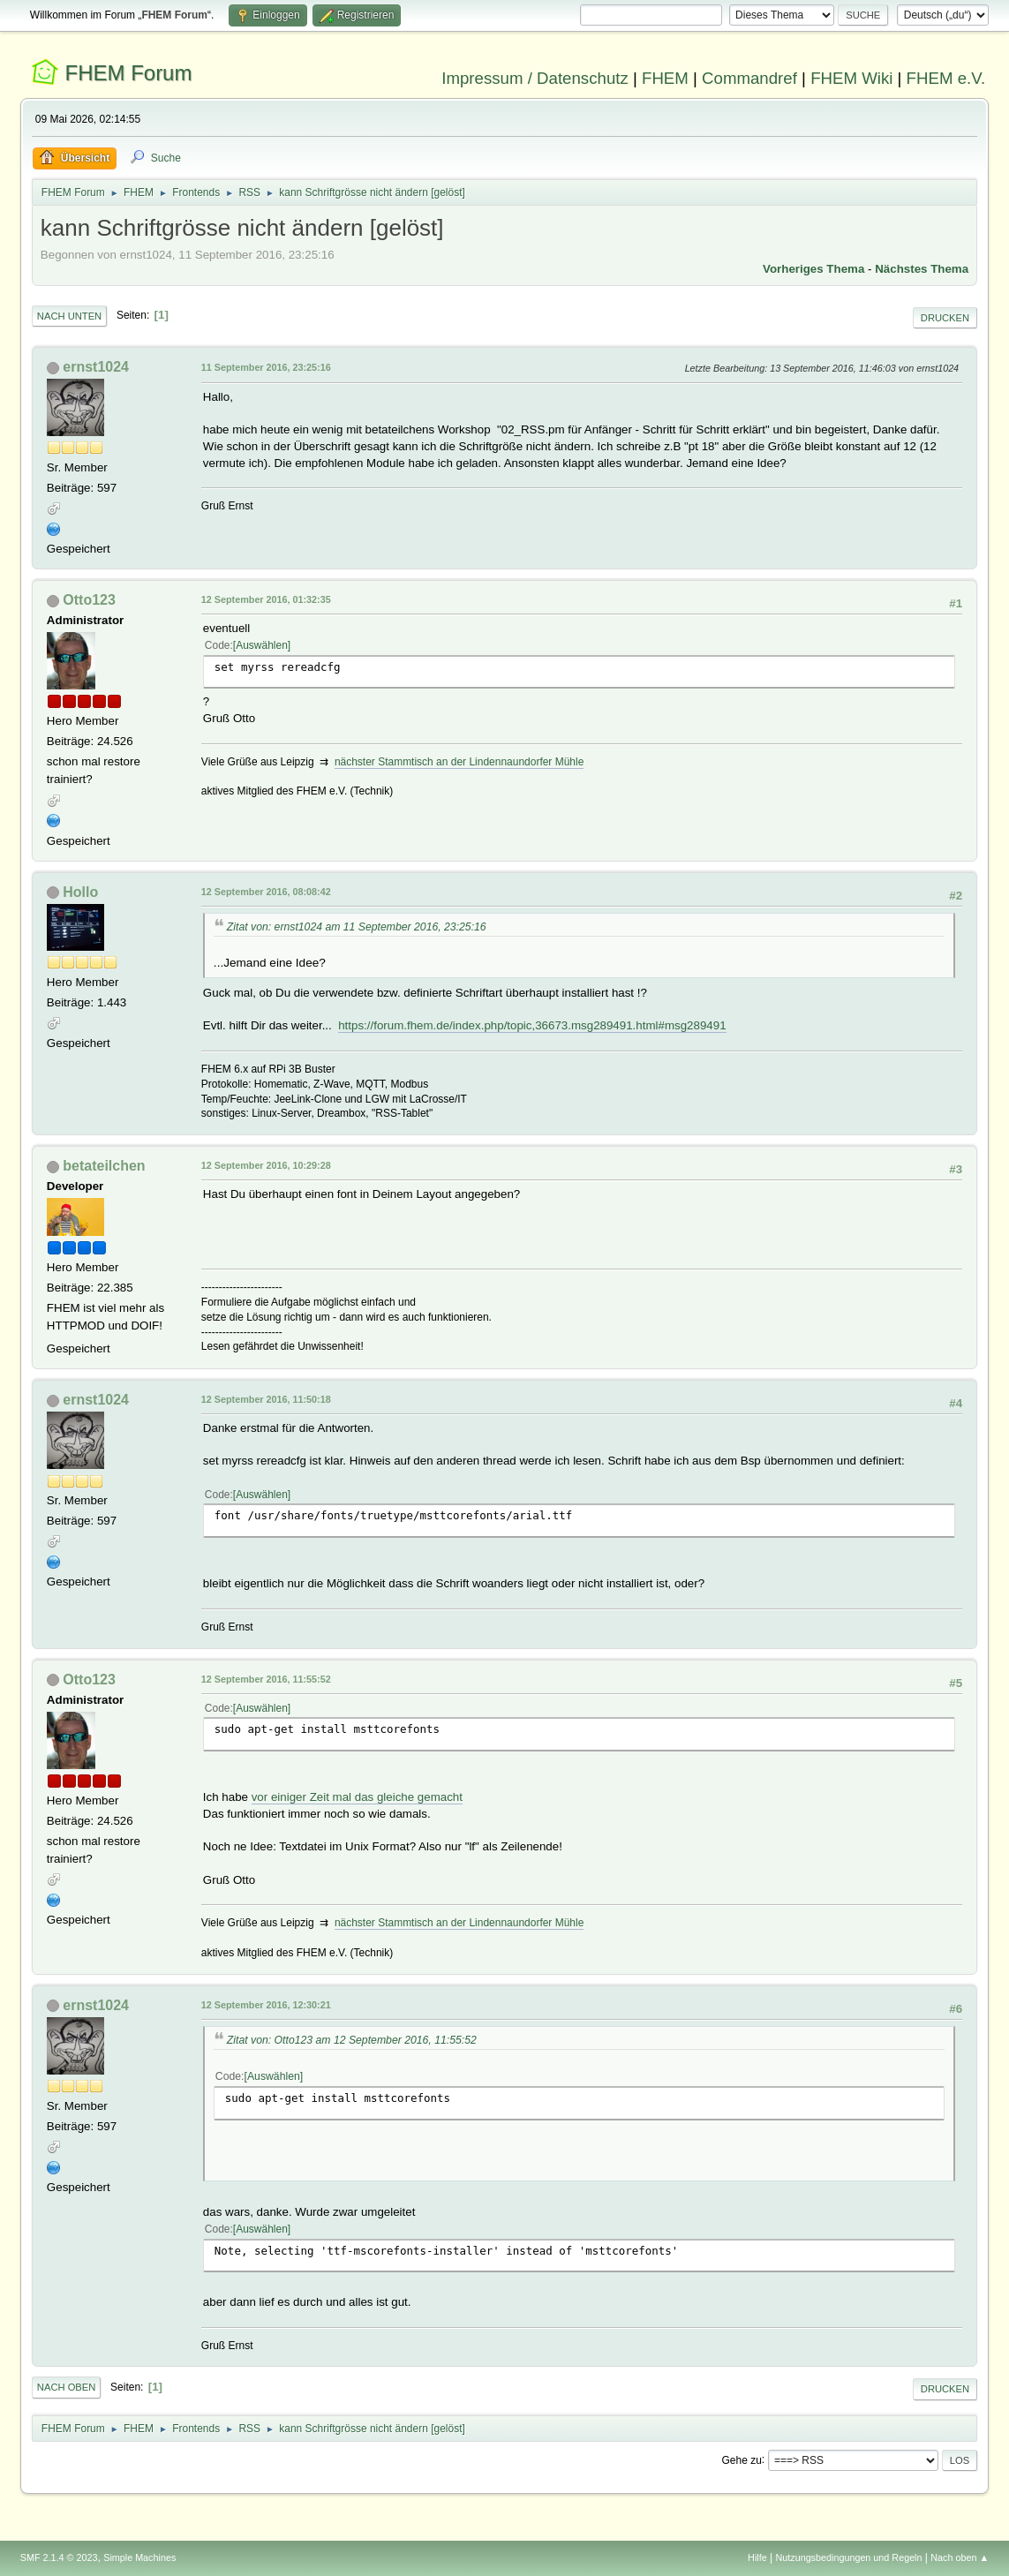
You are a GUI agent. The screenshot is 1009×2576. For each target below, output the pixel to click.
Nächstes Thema (921, 268)
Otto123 (89, 599)
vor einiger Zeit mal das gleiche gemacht (357, 1797)
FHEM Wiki (851, 78)
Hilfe (757, 2557)
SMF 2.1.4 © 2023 (59, 2557)
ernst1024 (96, 366)
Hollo (80, 892)
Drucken (945, 318)
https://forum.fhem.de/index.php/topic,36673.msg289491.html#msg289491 (532, 1025)
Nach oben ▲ (959, 2557)
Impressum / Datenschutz (535, 78)
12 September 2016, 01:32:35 (266, 599)
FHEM (665, 78)
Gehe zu (742, 2459)
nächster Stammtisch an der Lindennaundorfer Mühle (459, 762)
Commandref (749, 78)
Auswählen (262, 645)
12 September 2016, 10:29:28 (266, 1165)
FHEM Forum (128, 73)
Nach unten (69, 316)
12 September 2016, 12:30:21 (266, 2005)
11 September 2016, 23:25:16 (266, 367)
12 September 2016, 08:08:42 (266, 891)
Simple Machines (139, 2557)
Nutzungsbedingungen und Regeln (848, 2557)
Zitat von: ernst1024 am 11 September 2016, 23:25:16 (356, 927)
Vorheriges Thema (813, 268)
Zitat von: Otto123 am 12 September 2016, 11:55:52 (352, 2040)
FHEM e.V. (946, 78)
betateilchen (104, 1165)
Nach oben (66, 2387)
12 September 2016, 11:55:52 (266, 1679)
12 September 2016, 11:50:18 (266, 1399)
